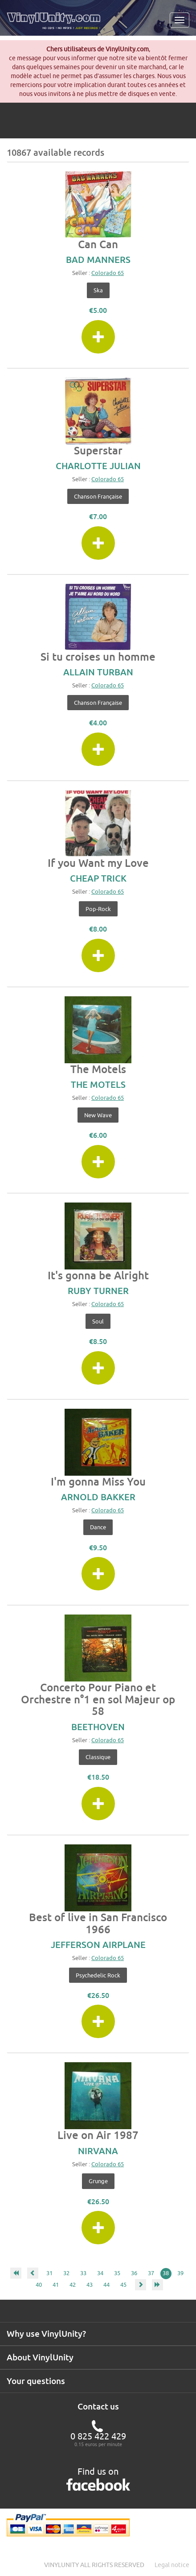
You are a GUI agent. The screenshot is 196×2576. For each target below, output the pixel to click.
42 (72, 2284)
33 (83, 2272)
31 (49, 2272)
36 (134, 2272)
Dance (98, 1527)
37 (151, 2272)
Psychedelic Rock (98, 1975)
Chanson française (98, 496)
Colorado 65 (107, 272)
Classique (98, 1756)
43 (89, 2284)
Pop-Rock (98, 908)
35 (117, 2272)
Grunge (98, 2181)
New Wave (98, 1115)
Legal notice (172, 2564)
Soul (98, 1321)
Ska (98, 290)
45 (123, 2284)
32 (66, 2272)
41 (56, 2284)
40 (39, 2284)
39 (180, 2272)
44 (106, 2284)
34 (100, 2272)
